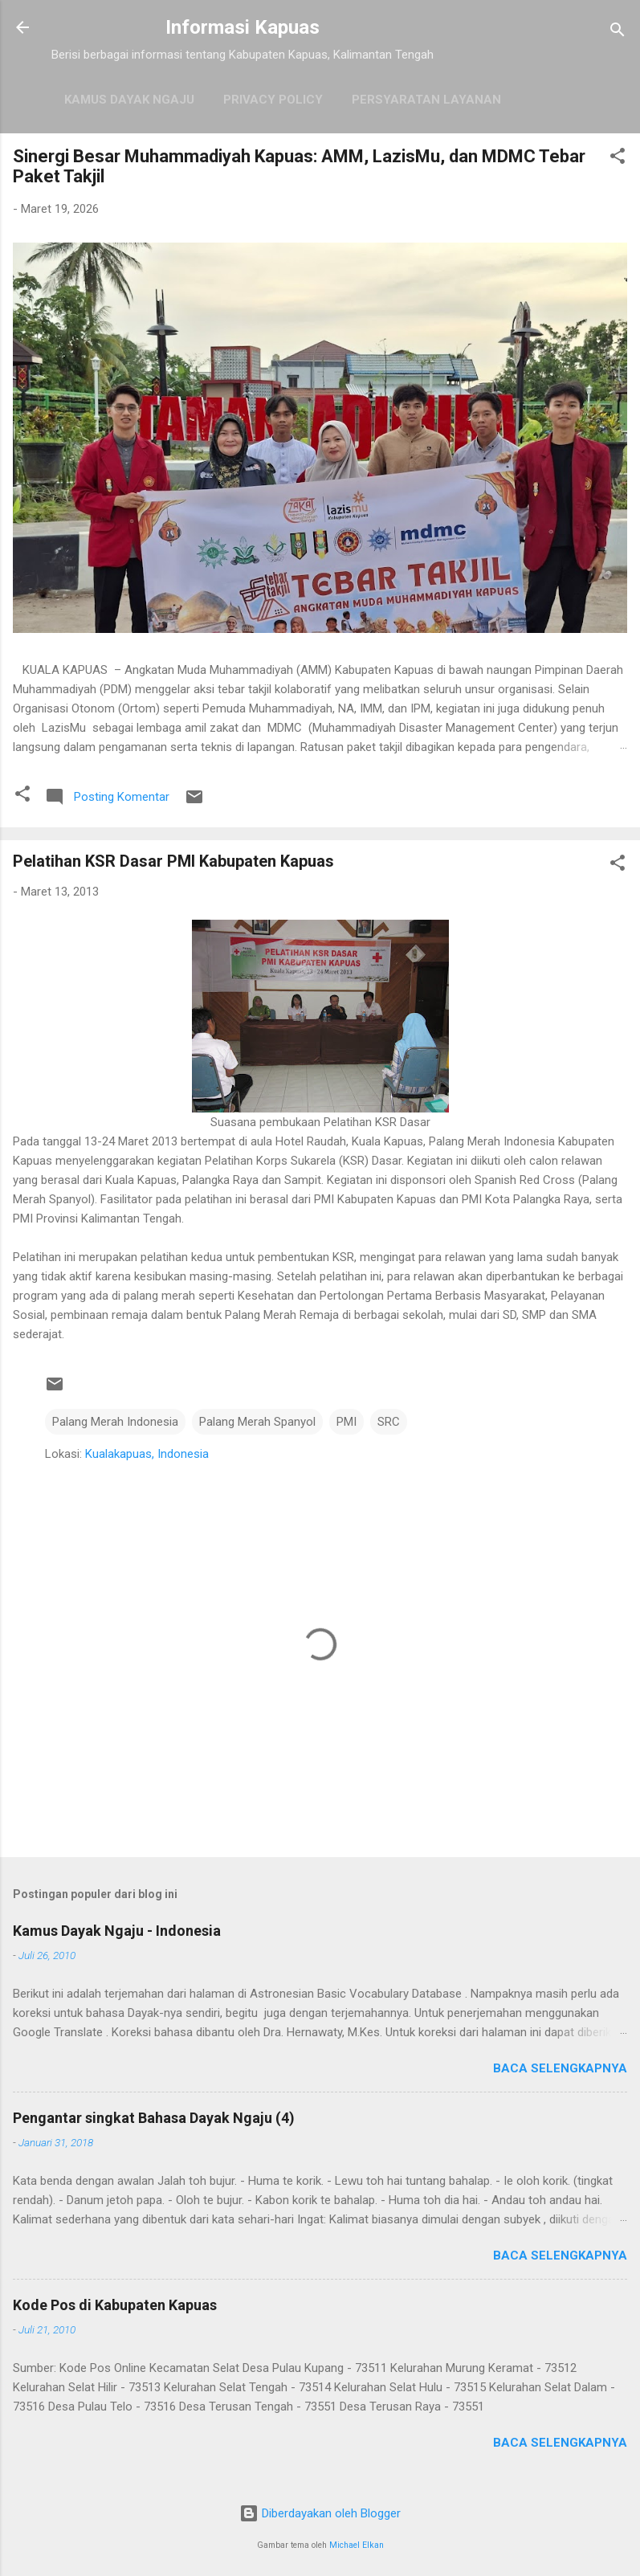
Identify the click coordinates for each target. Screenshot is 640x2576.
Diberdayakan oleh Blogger (320, 2513)
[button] (617, 158)
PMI (346, 1422)
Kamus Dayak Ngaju (129, 99)
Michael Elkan (356, 2545)
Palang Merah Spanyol (257, 1422)
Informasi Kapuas (242, 27)
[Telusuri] (617, 32)
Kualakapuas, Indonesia (147, 1454)
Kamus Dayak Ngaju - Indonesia (117, 1930)
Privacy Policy (273, 99)
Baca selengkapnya (560, 2068)
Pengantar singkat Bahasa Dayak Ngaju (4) (154, 2117)
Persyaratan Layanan (426, 99)
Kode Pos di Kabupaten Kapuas (115, 2304)
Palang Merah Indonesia (115, 1422)
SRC (388, 1422)
